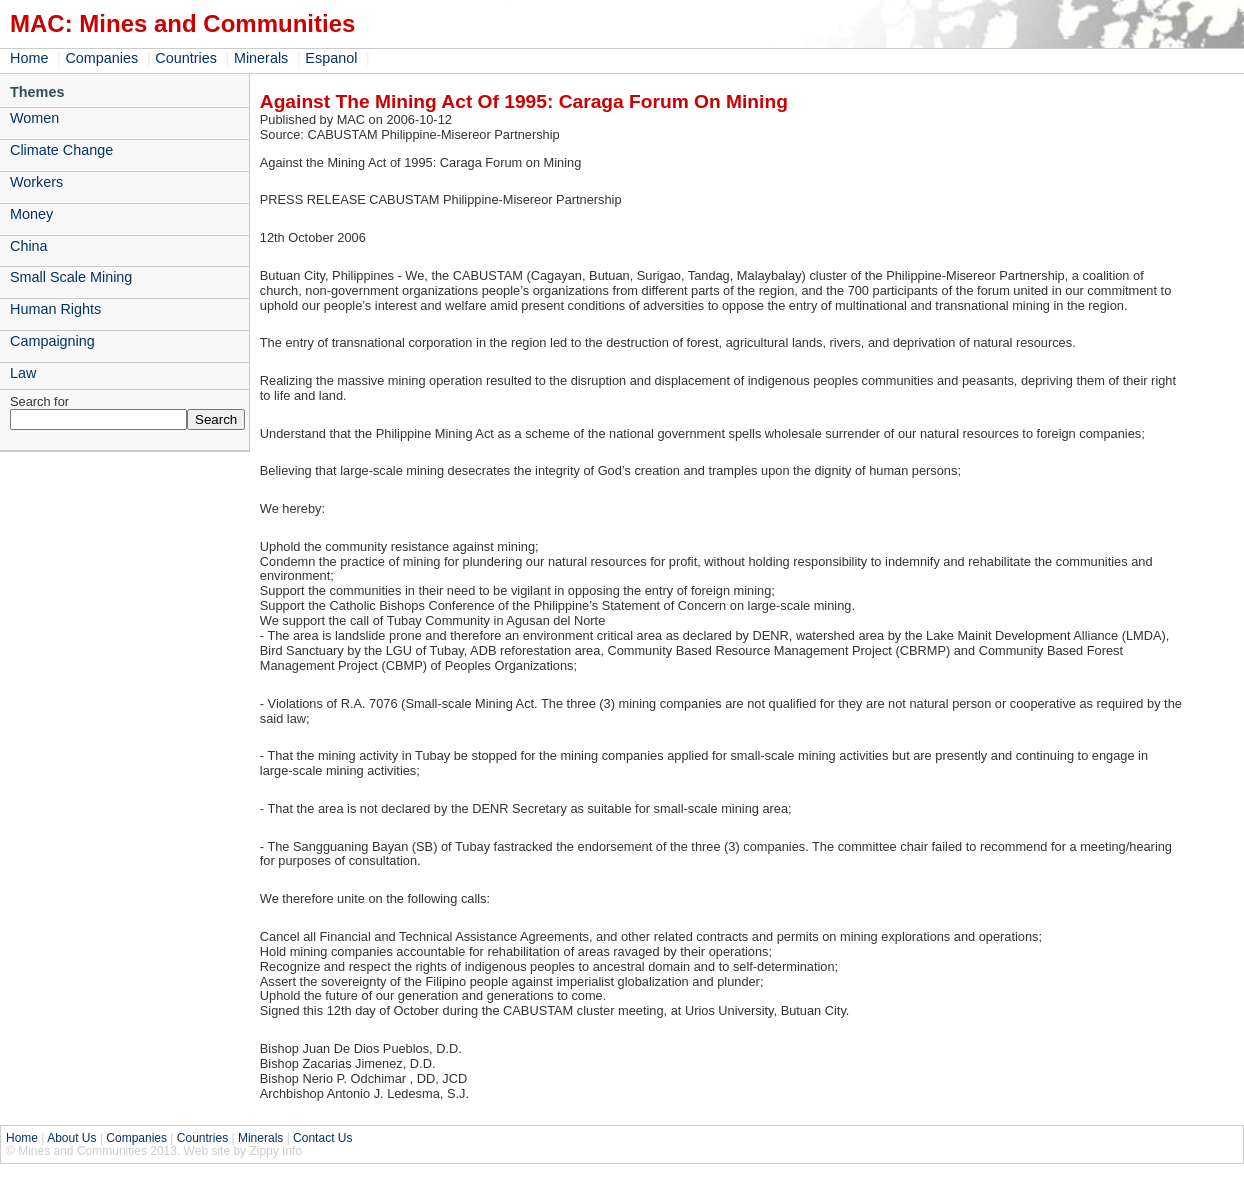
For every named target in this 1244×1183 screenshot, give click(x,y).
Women (34, 118)
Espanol (331, 58)
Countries (186, 58)
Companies (101, 58)
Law (23, 373)
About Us (71, 1138)
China (29, 246)
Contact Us (322, 1138)
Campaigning (52, 341)
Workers (36, 182)
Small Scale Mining (71, 277)
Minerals (261, 58)
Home (29, 58)
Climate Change (61, 150)
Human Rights (55, 309)
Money (31, 214)
